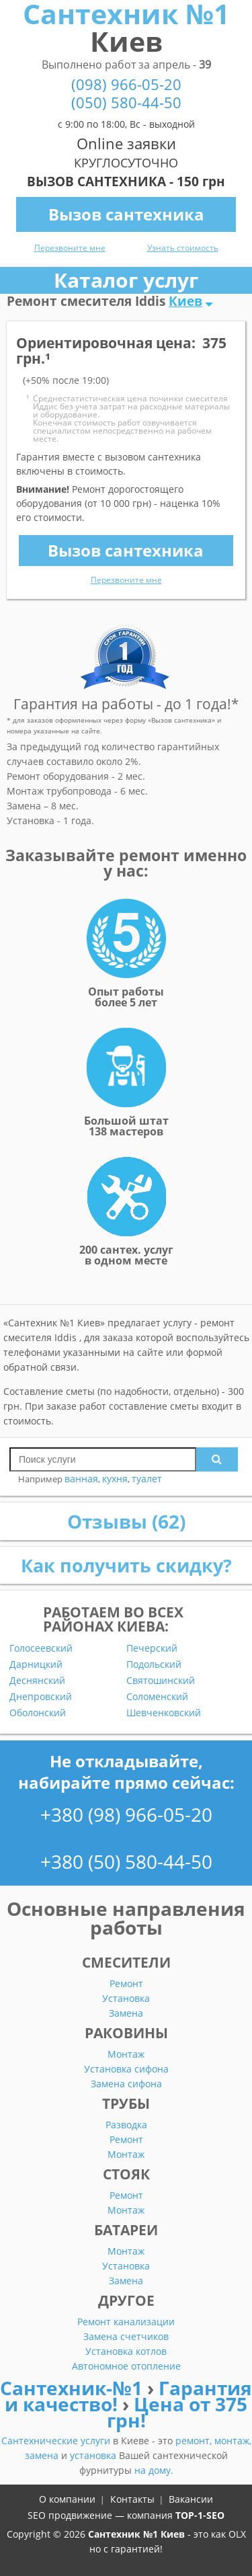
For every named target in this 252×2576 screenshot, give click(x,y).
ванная (81, 1478)
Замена (126, 2013)
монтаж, (232, 2440)
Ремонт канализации (126, 2321)
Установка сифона (126, 2068)
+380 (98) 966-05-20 (126, 1814)
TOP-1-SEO (199, 2515)
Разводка (126, 2124)
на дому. (153, 2470)
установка (94, 2455)
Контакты (132, 2499)
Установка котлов (126, 2351)
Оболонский (37, 1713)
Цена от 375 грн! (177, 2412)
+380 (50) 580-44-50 (126, 1861)
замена (43, 2455)
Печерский (151, 1648)
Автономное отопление (126, 2366)
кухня (115, 1478)
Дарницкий (35, 1664)
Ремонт (126, 1983)
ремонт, (194, 2440)
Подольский (153, 1664)
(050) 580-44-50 (126, 102)
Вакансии (191, 2499)
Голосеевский (41, 1648)
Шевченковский (163, 1713)
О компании (67, 2499)
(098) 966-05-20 (126, 84)
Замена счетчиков (126, 2336)
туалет (147, 1478)
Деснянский (37, 1680)
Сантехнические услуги (57, 2440)
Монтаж (126, 2054)
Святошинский (160, 1680)
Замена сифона (126, 2083)
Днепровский (40, 1696)
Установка (126, 1998)
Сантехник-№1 (73, 2388)
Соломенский (157, 1696)
